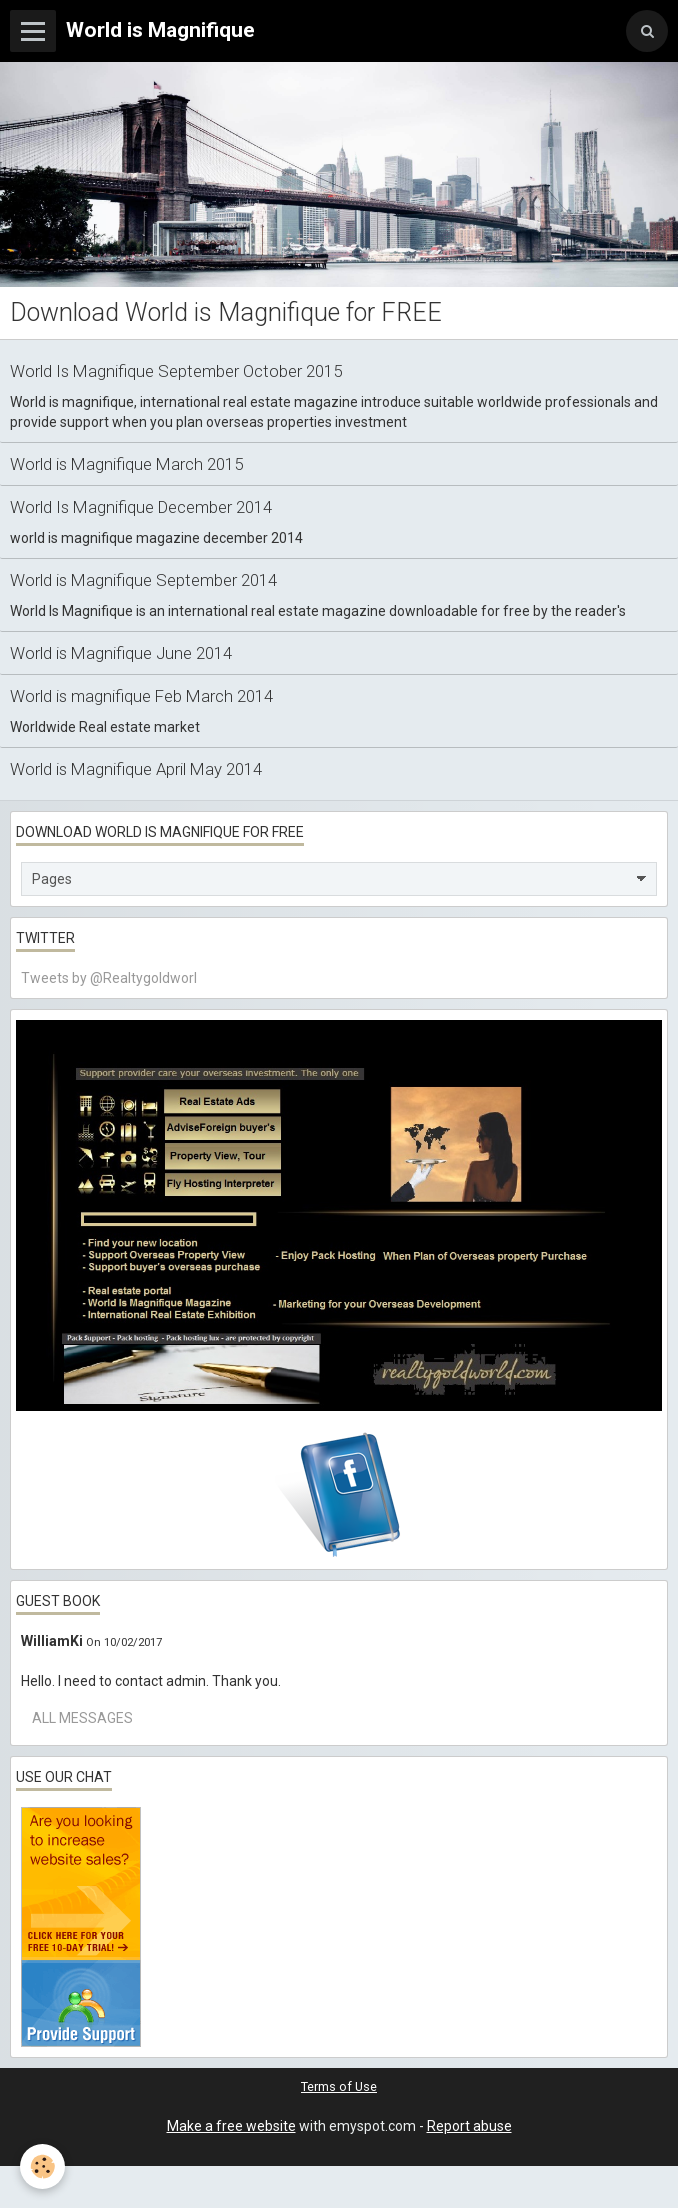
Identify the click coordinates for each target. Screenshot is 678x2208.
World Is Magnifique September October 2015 (176, 371)
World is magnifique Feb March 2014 (141, 696)
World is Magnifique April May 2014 (136, 769)
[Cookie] (42, 2166)
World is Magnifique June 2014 (121, 653)
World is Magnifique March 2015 (126, 464)
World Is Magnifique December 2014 (141, 507)
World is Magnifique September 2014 (143, 580)
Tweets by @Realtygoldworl (109, 978)
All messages (82, 1718)
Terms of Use (339, 2086)
